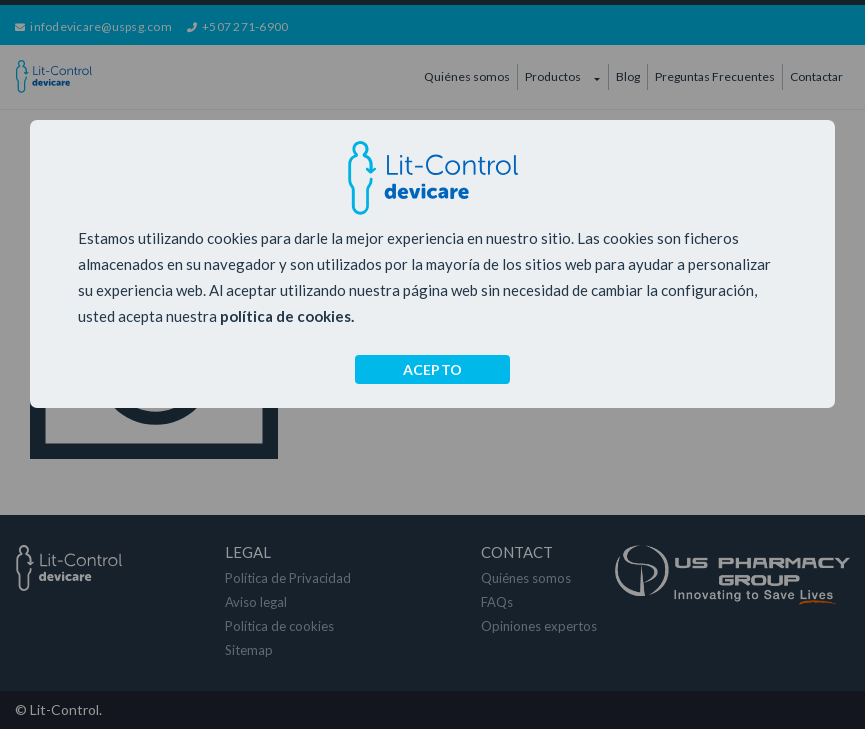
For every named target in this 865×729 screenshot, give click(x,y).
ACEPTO (432, 369)
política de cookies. (287, 316)
